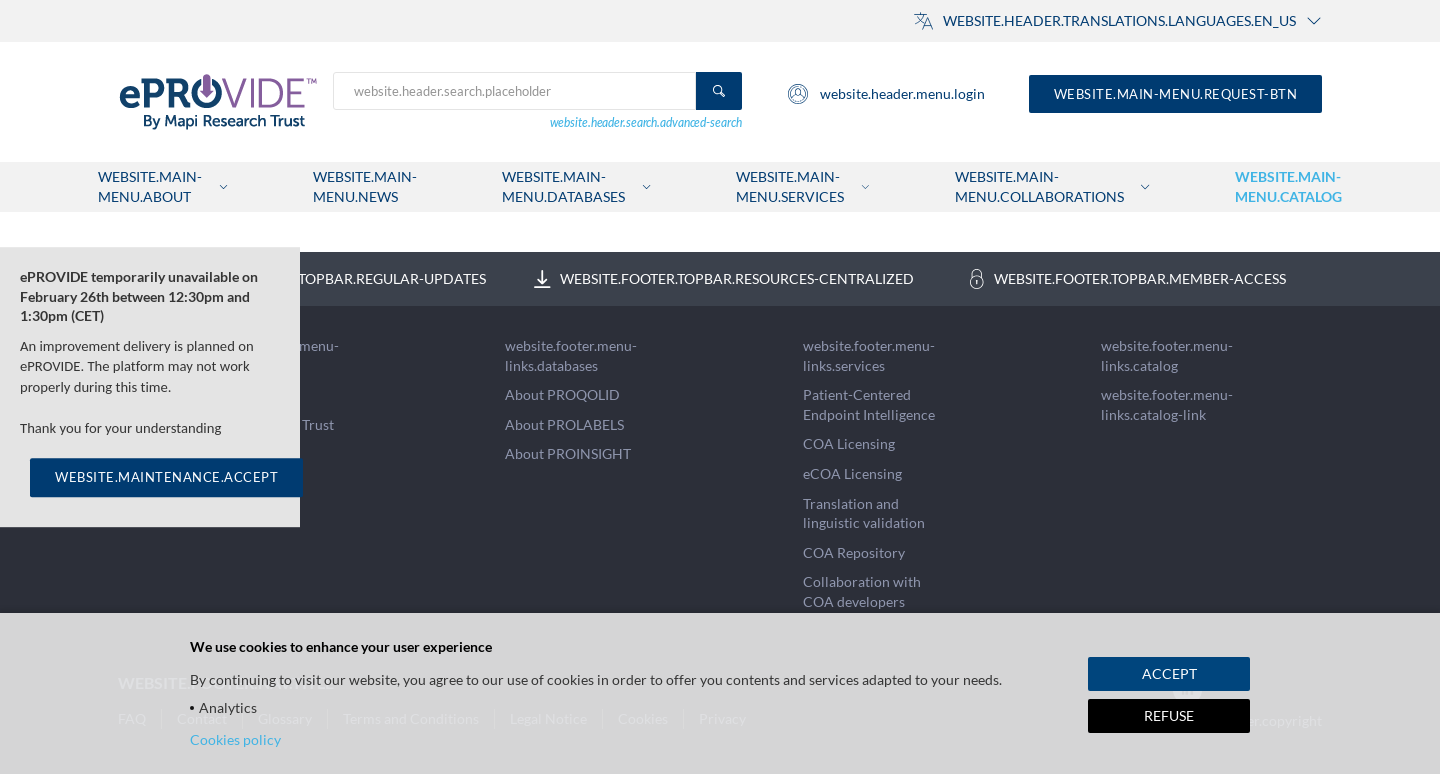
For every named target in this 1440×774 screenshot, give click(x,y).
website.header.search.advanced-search (646, 122)
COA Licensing (849, 443)
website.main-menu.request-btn (1176, 94)
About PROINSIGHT (568, 453)
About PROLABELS (564, 424)
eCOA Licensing (852, 473)
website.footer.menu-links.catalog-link (1167, 404)
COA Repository (854, 552)
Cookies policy (235, 739)
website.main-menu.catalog (1288, 186)
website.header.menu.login (885, 94)
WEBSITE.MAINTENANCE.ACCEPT (166, 478)
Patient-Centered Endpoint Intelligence (869, 404)
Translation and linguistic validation (864, 513)
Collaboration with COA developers (862, 591)
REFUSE (1169, 715)
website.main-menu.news (365, 186)
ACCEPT (1169, 673)
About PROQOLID (562, 394)
